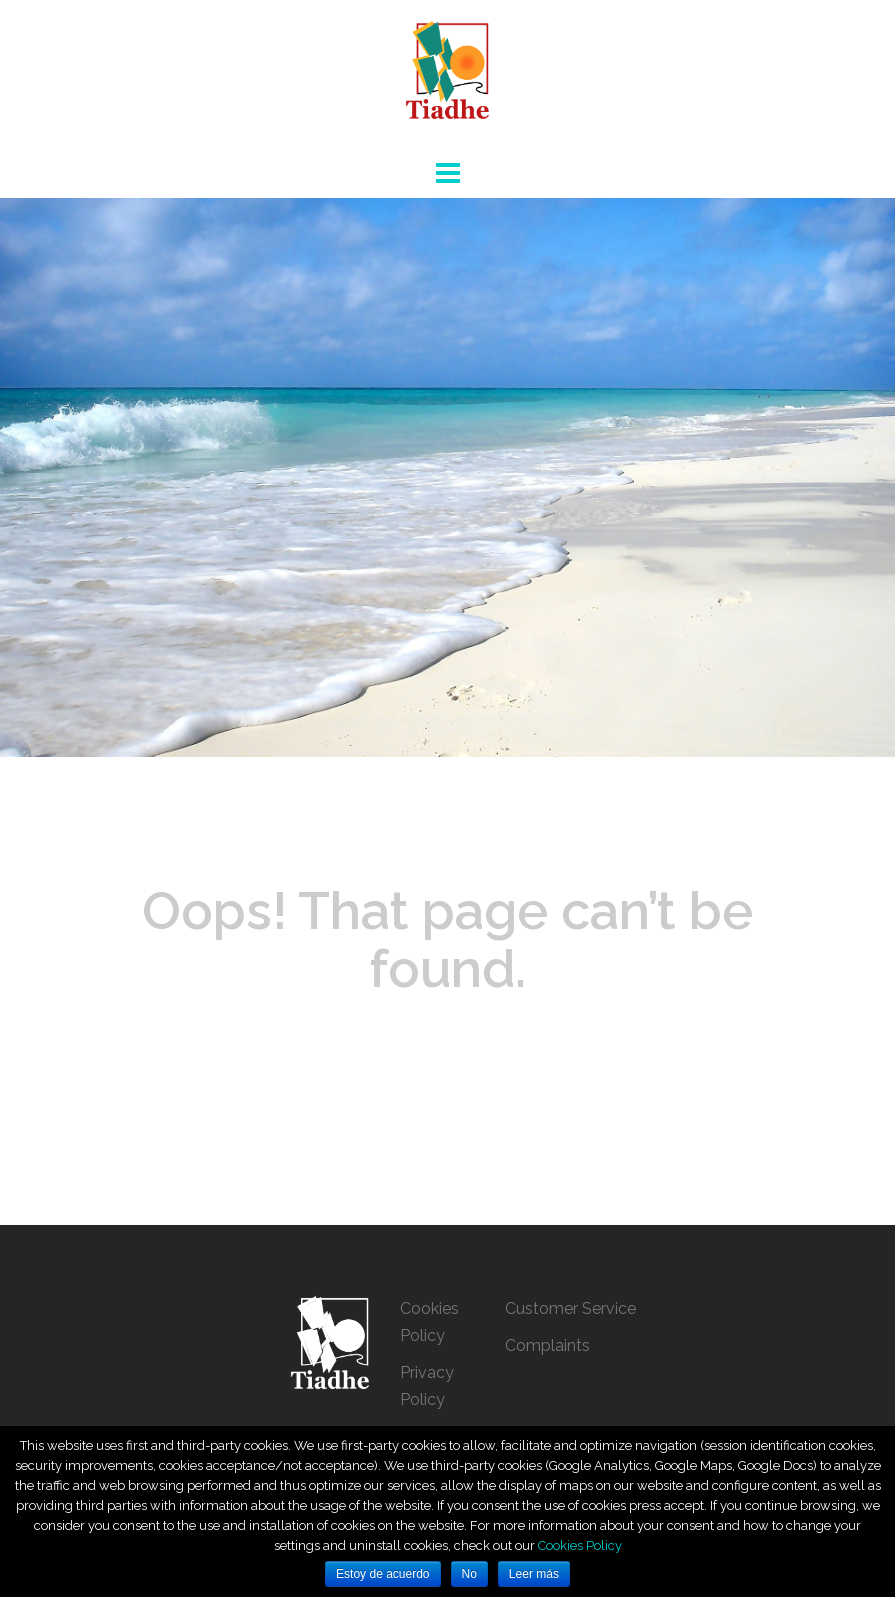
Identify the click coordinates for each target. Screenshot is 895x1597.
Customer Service (570, 1308)
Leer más (534, 1574)
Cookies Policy (580, 1545)
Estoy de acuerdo (382, 1574)
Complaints (547, 1345)
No (469, 1574)
